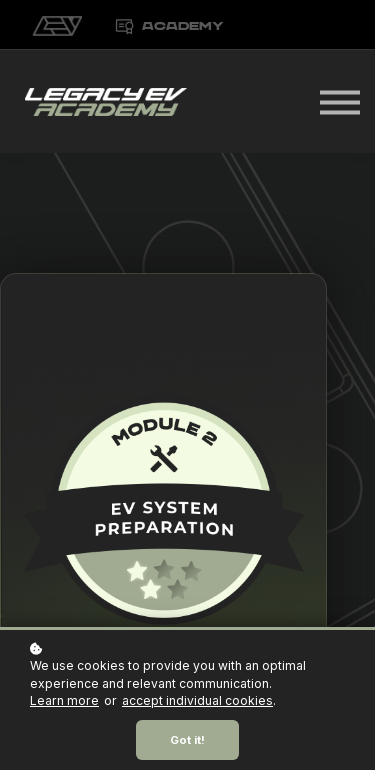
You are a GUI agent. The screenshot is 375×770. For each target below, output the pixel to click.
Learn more (64, 700)
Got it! (187, 740)
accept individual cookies (197, 700)
